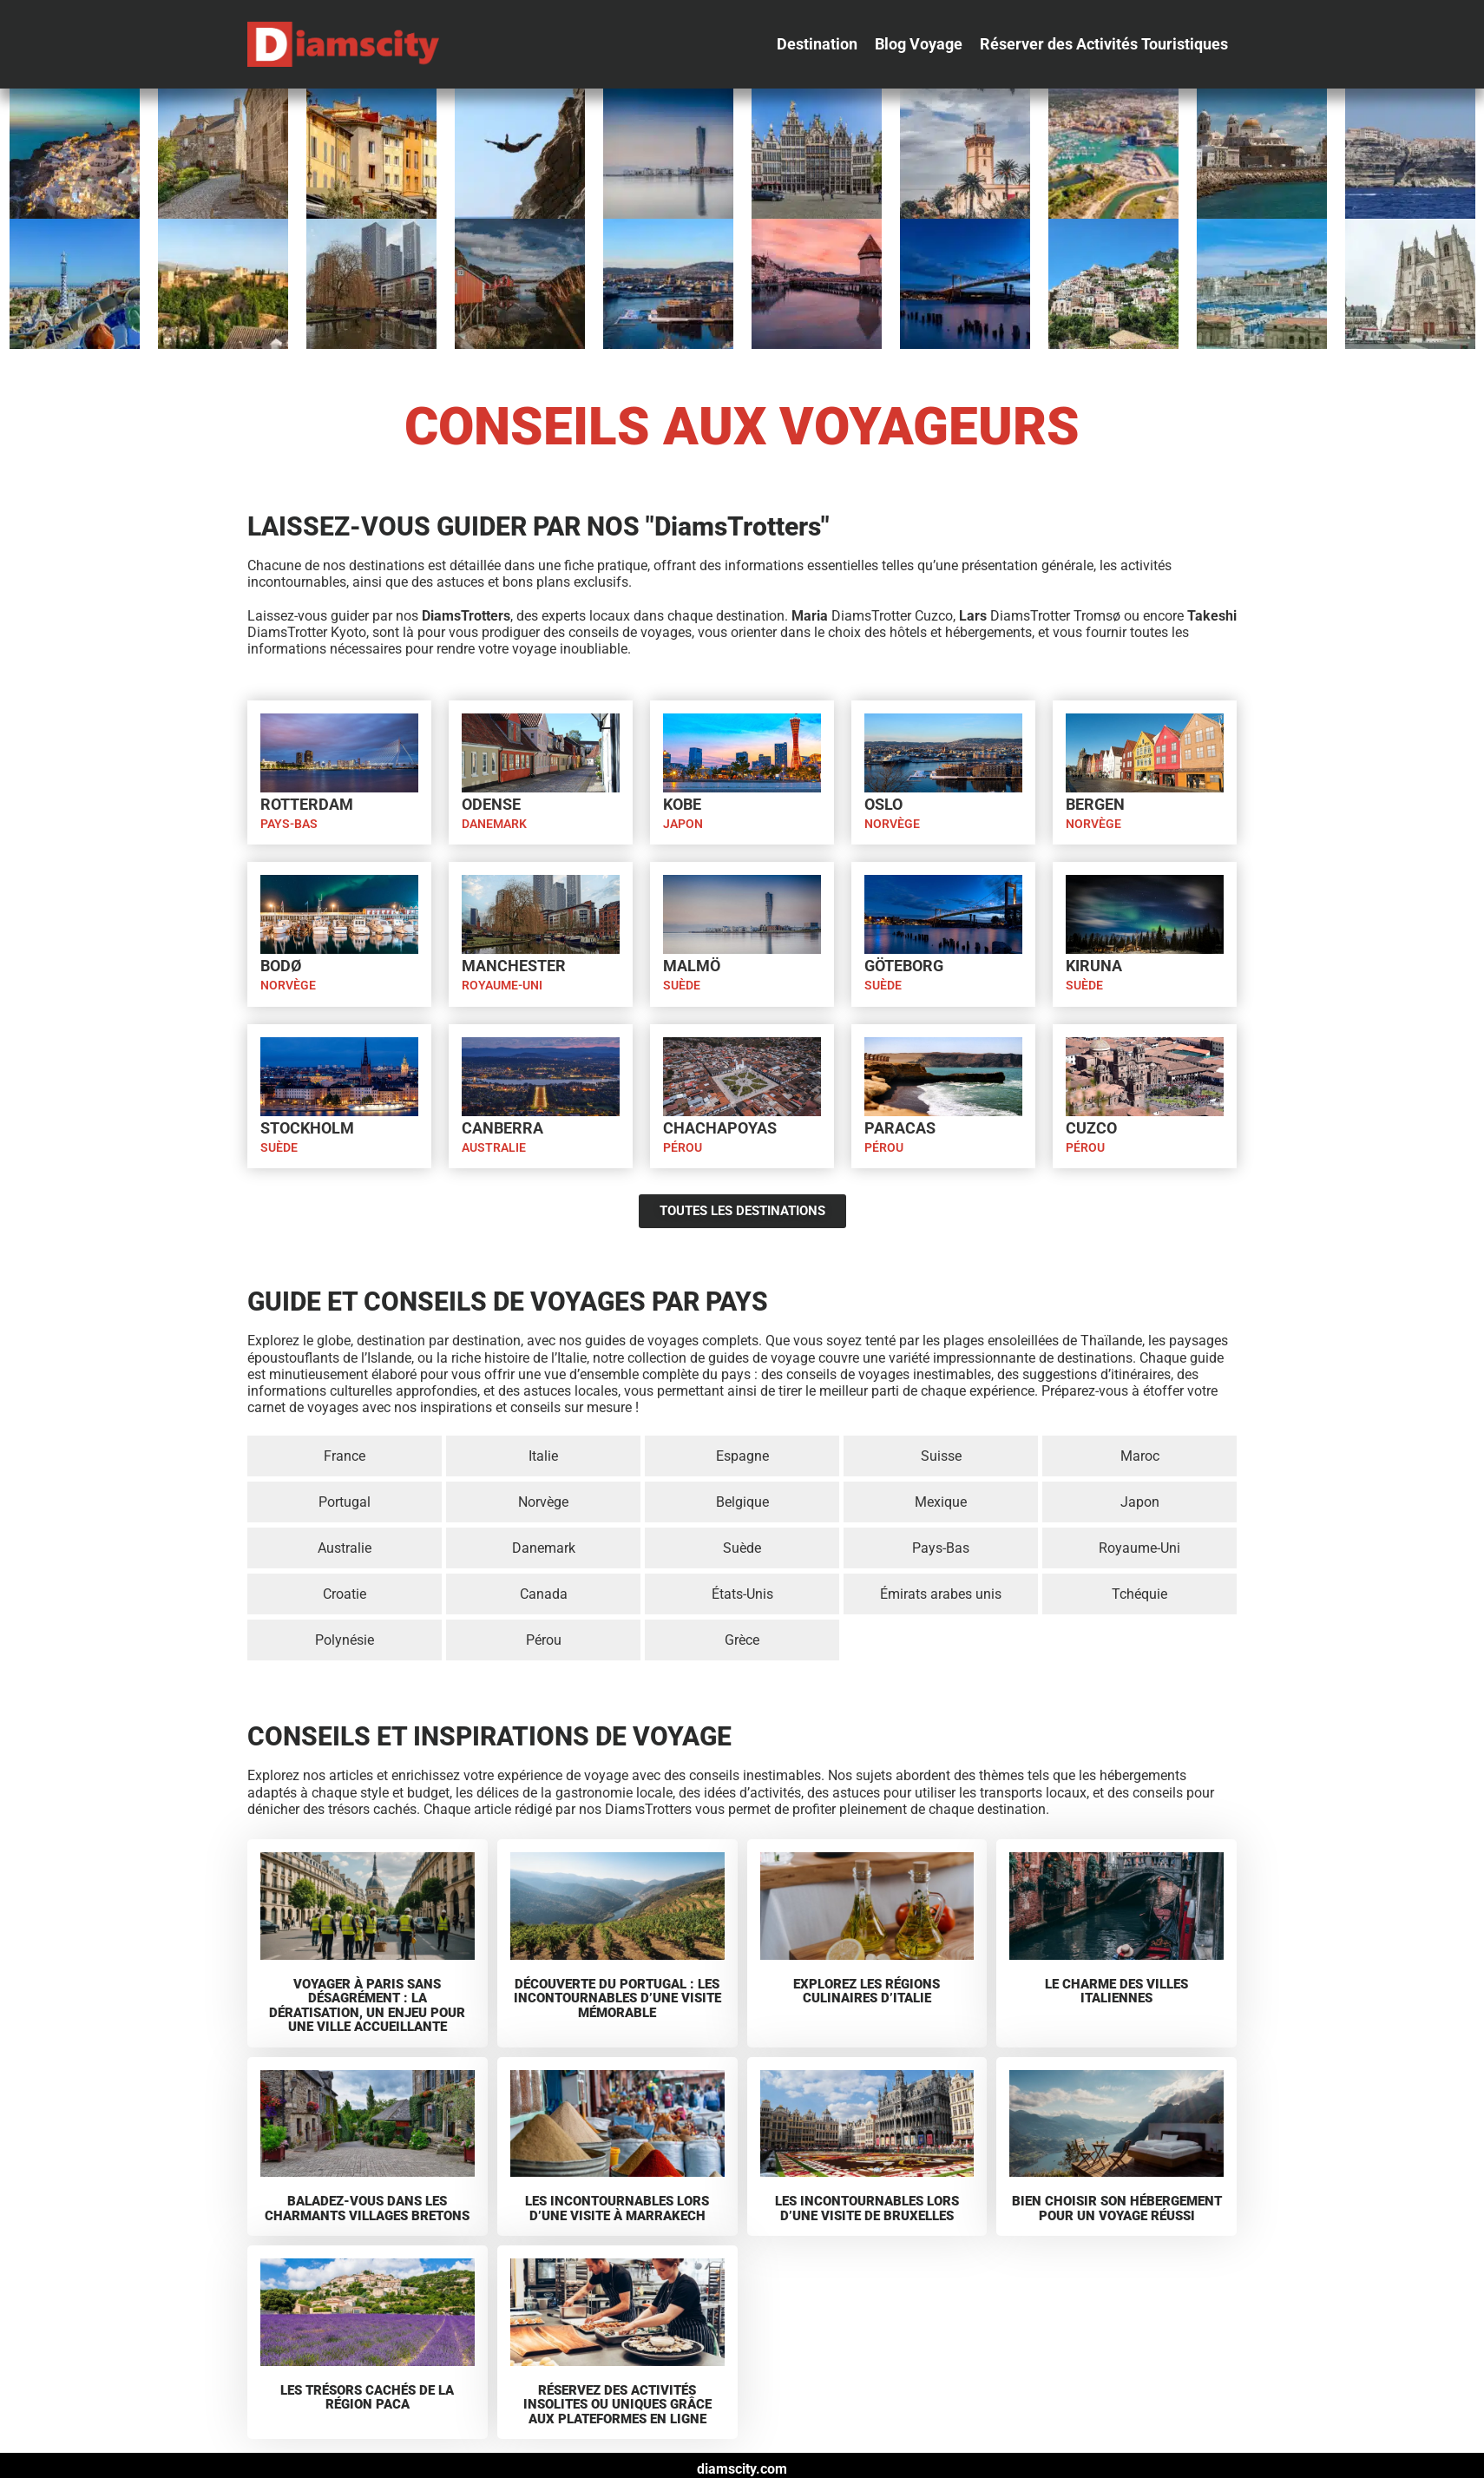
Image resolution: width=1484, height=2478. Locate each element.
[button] (817, 44)
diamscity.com (742, 2469)
